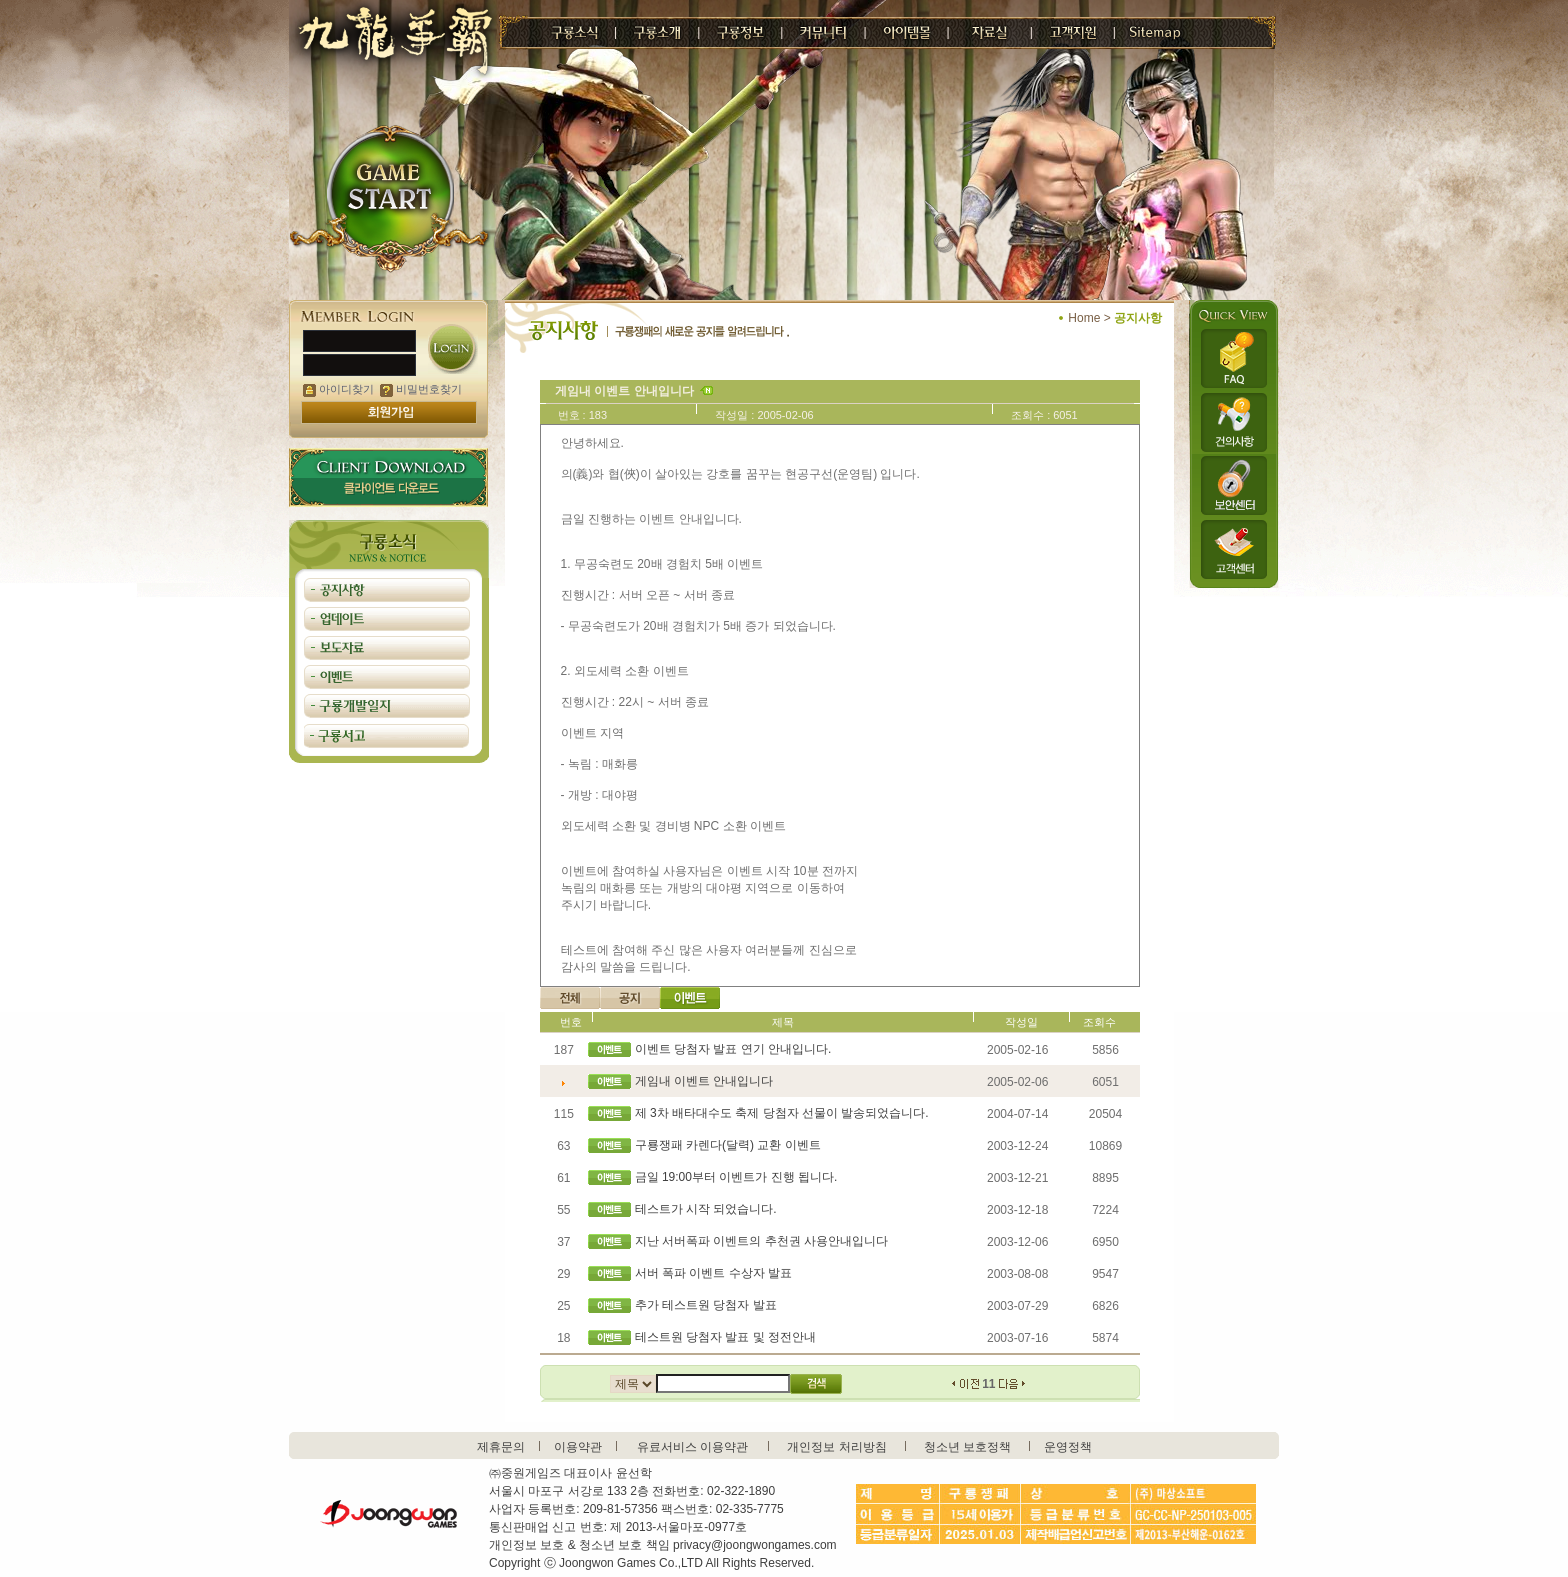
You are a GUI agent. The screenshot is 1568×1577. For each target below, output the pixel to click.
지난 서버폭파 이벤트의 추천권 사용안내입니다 (761, 1241)
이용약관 (578, 1447)
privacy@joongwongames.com (755, 1545)
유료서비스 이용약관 (692, 1447)
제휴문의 (501, 1447)
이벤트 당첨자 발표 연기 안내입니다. (733, 1049)
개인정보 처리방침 (836, 1447)
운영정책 (1068, 1447)
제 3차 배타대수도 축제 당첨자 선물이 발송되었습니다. (782, 1113)
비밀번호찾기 (421, 389)
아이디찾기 (338, 389)
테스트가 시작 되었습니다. (706, 1209)
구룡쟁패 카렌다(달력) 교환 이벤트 (728, 1145)
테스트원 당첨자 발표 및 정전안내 (725, 1337)
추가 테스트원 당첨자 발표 (706, 1305)
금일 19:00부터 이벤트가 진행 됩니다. (736, 1177)
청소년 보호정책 (967, 1447)
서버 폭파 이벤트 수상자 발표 (713, 1273)
